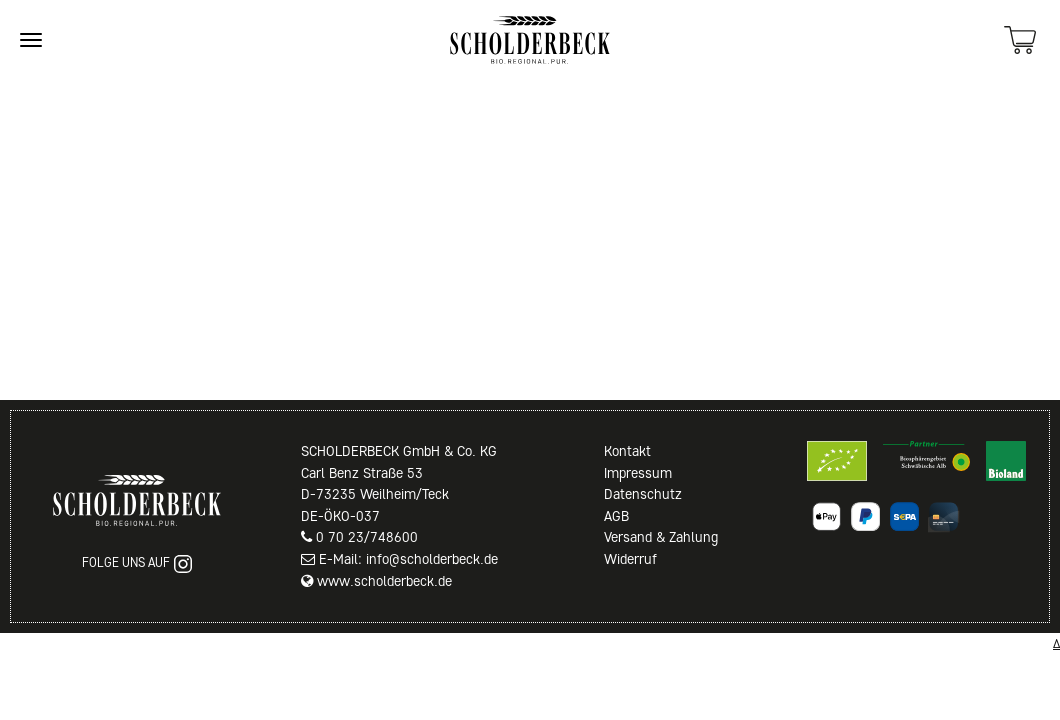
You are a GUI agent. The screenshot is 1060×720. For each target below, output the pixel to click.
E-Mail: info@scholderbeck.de (408, 559)
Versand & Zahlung (661, 537)
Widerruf (630, 559)
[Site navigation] (31, 40)
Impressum (638, 473)
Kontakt (627, 451)
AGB (616, 516)
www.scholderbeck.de (384, 581)
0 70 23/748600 (367, 537)
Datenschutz (643, 494)
